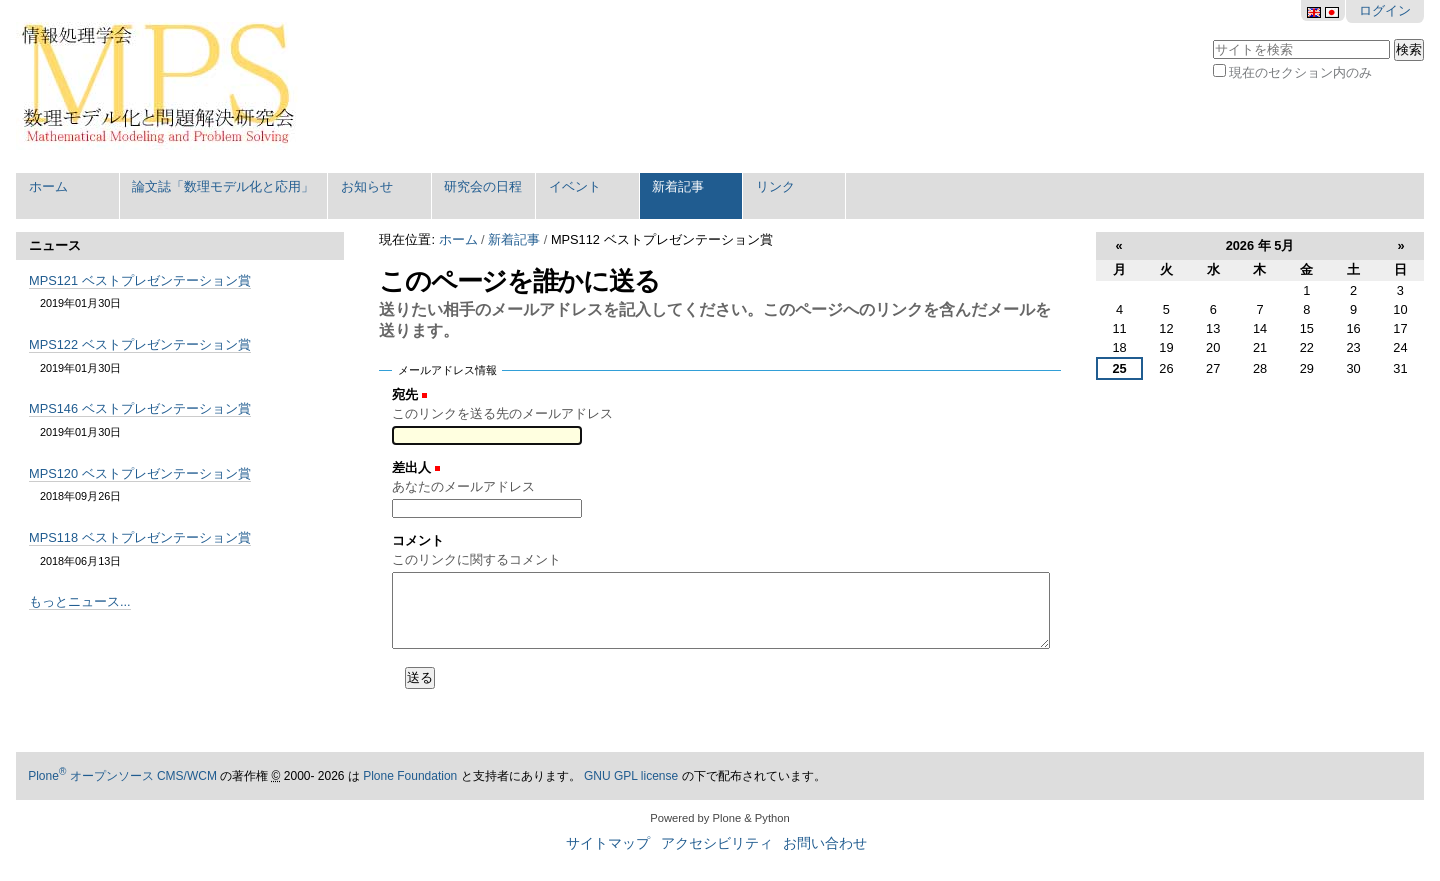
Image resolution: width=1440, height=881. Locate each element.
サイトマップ (608, 843)
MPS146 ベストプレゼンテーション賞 (140, 408)
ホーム (48, 186)
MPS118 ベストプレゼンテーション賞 (140, 537)
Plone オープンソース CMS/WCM (122, 776)
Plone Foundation (410, 776)
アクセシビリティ (717, 843)
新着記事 (678, 186)
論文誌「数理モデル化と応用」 (223, 186)
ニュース (55, 245)
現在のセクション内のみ (1300, 72)
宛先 (405, 394)
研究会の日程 (483, 186)
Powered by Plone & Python (719, 818)
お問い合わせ (825, 843)
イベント (575, 186)
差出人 (411, 467)
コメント (418, 540)
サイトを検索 (1212, 37)
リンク (775, 186)
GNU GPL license (631, 776)
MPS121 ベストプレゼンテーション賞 (140, 280)
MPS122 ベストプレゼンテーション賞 (140, 344)
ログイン (1385, 10)
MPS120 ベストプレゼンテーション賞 (140, 473)
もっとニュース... (80, 601)
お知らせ (367, 186)
